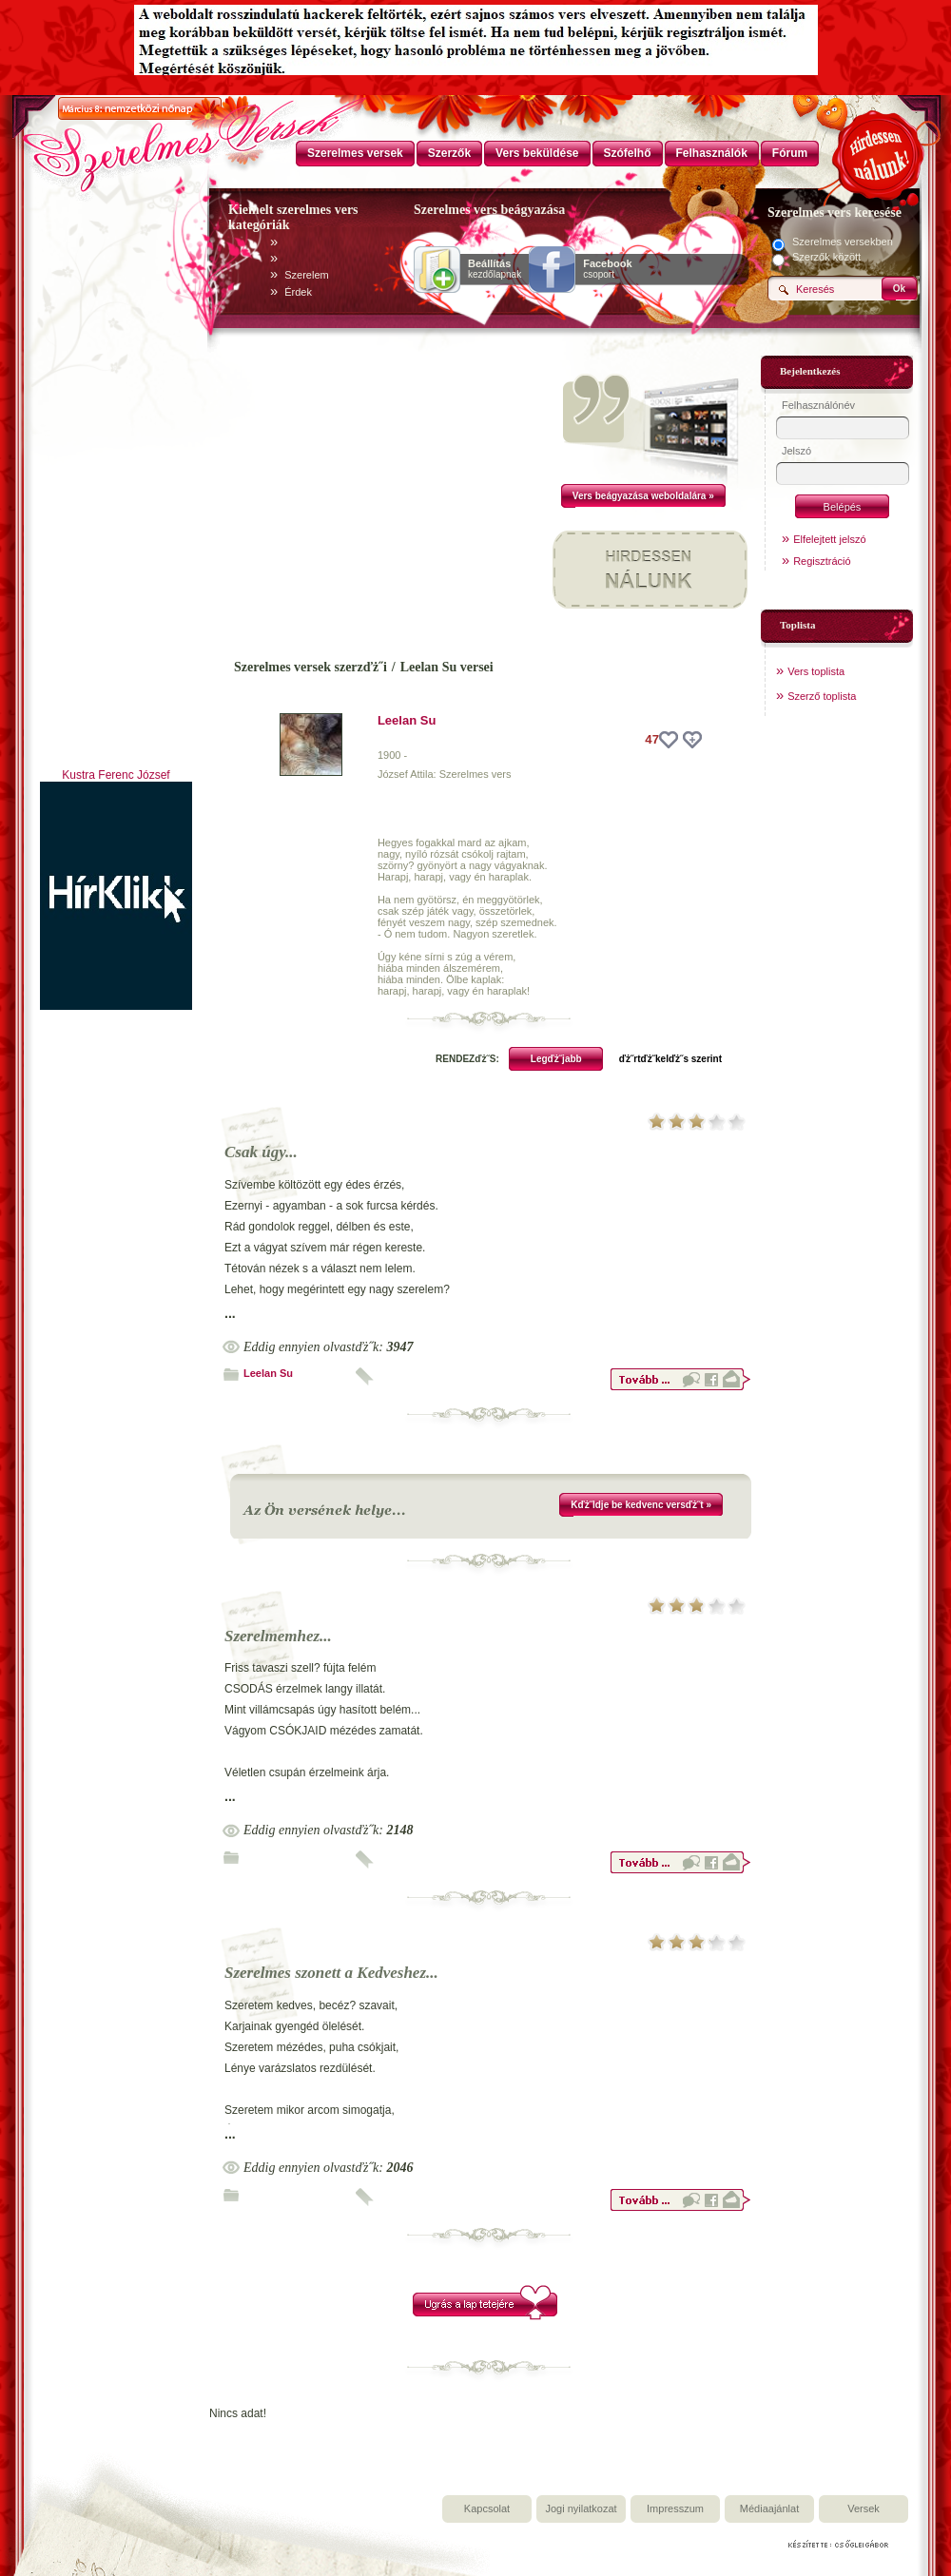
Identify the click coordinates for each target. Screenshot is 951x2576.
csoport (607, 269)
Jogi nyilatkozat (580, 2508)
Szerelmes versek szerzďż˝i (310, 667)
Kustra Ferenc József (115, 775)
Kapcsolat (487, 2508)
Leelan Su (407, 720)
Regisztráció (822, 561)
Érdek (298, 292)
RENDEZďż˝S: (467, 1059)
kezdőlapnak (494, 269)
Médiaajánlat (769, 2508)
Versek (863, 2508)
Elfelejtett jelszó (829, 539)
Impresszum (675, 2508)
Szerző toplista (821, 696)
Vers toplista (815, 671)
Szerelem (306, 275)
